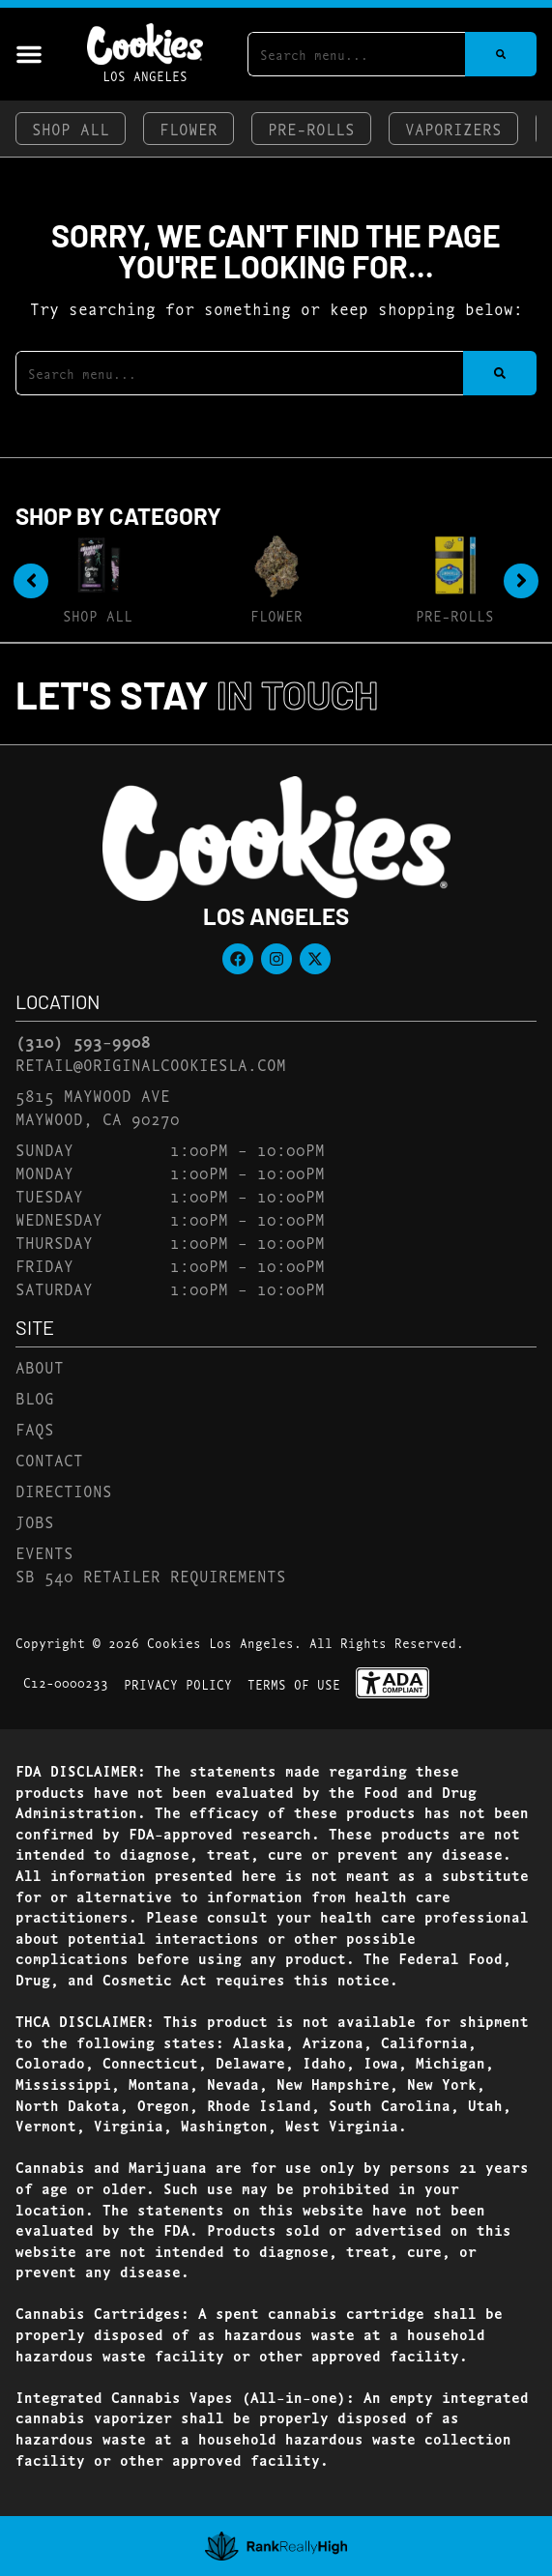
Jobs (34, 1521)
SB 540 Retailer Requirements (150, 1575)
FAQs (34, 1428)
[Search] (501, 54)
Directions (63, 1490)
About (39, 1366)
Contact (49, 1459)
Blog (34, 1397)
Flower (189, 128)
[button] (29, 54)
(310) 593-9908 (83, 1041)
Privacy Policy (178, 1684)
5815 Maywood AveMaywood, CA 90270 (97, 1106)
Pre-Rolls (311, 128)
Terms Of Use (293, 1684)
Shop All (70, 128)
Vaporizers (453, 128)
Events (44, 1552)
